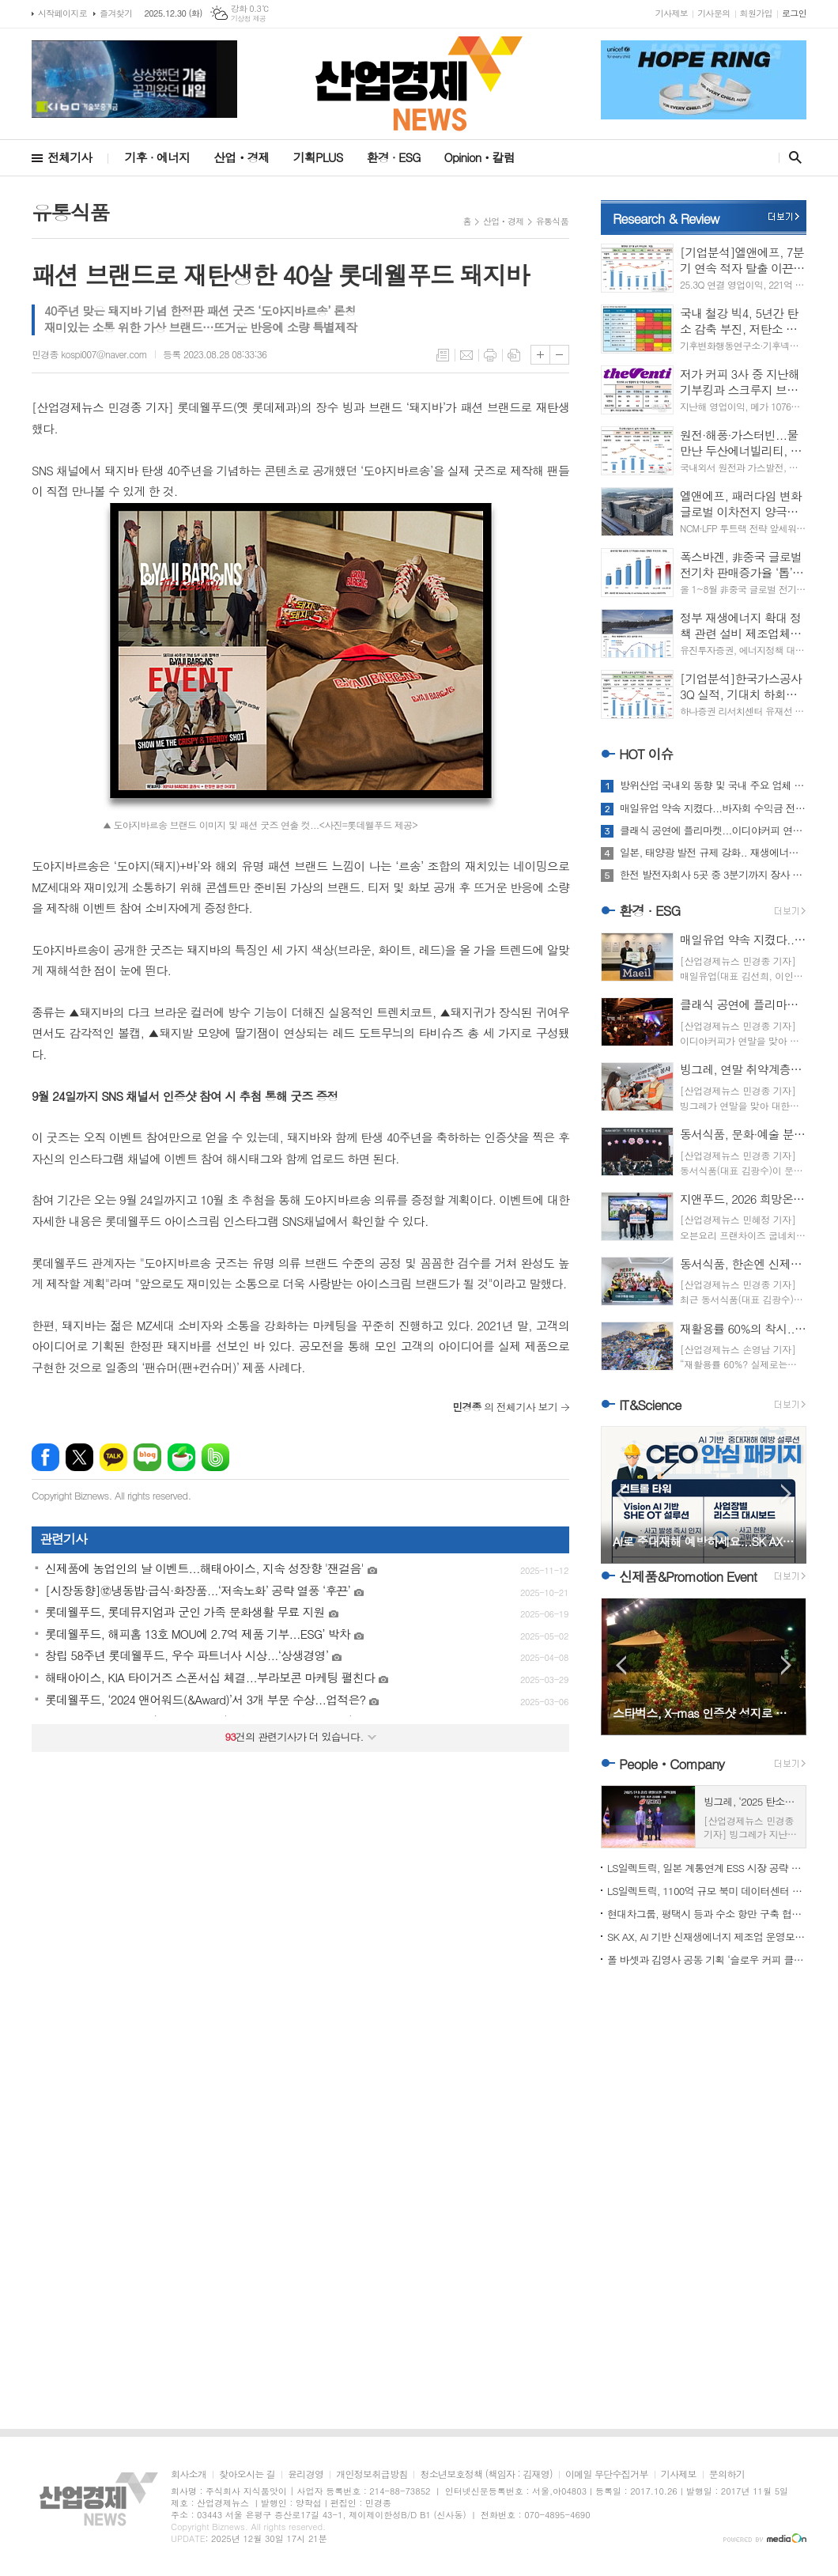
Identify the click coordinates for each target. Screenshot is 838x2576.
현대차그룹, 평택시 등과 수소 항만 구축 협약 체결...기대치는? (706, 1913)
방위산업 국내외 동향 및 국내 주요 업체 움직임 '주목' (713, 785)
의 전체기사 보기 (504, 1406)
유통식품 (552, 221)
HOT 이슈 (646, 753)
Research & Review (666, 218)
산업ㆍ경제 (241, 157)
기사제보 (671, 13)
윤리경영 (305, 2474)
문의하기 (727, 2474)
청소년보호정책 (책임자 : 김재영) (486, 2474)
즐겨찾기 (116, 13)
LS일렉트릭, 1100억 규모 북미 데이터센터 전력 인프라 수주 (706, 1890)
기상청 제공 (248, 18)
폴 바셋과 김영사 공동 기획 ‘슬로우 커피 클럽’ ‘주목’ (706, 1959)
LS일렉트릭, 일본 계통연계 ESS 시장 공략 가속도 (706, 1867)
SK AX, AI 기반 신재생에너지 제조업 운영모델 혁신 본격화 (706, 1936)
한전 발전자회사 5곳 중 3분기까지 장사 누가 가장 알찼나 (713, 875)
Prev (621, 1494)
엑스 (79, 1457)
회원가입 (756, 13)
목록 (443, 355)
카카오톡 (113, 1457)
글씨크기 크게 (540, 355)
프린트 (490, 355)
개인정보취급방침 (371, 2474)
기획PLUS (318, 157)
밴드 (215, 1457)
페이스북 (45, 1457)
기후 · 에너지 (157, 157)
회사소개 (188, 2474)
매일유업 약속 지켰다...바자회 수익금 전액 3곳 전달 (713, 808)
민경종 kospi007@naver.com (89, 354)
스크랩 (514, 355)
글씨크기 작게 (559, 355)
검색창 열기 (792, 157)
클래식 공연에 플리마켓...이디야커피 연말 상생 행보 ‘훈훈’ (713, 830)
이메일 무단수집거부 (606, 2474)
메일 (466, 355)
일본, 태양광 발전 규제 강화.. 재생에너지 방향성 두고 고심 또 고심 (713, 852)
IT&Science (650, 1404)
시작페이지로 (62, 13)
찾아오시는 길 (247, 2474)
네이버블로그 (147, 1457)
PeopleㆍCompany (671, 1763)
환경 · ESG (394, 157)
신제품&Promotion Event (688, 1576)
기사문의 (713, 13)
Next (786, 1494)
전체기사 (69, 157)
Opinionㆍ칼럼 (479, 157)
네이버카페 (181, 1457)
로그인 (794, 13)
